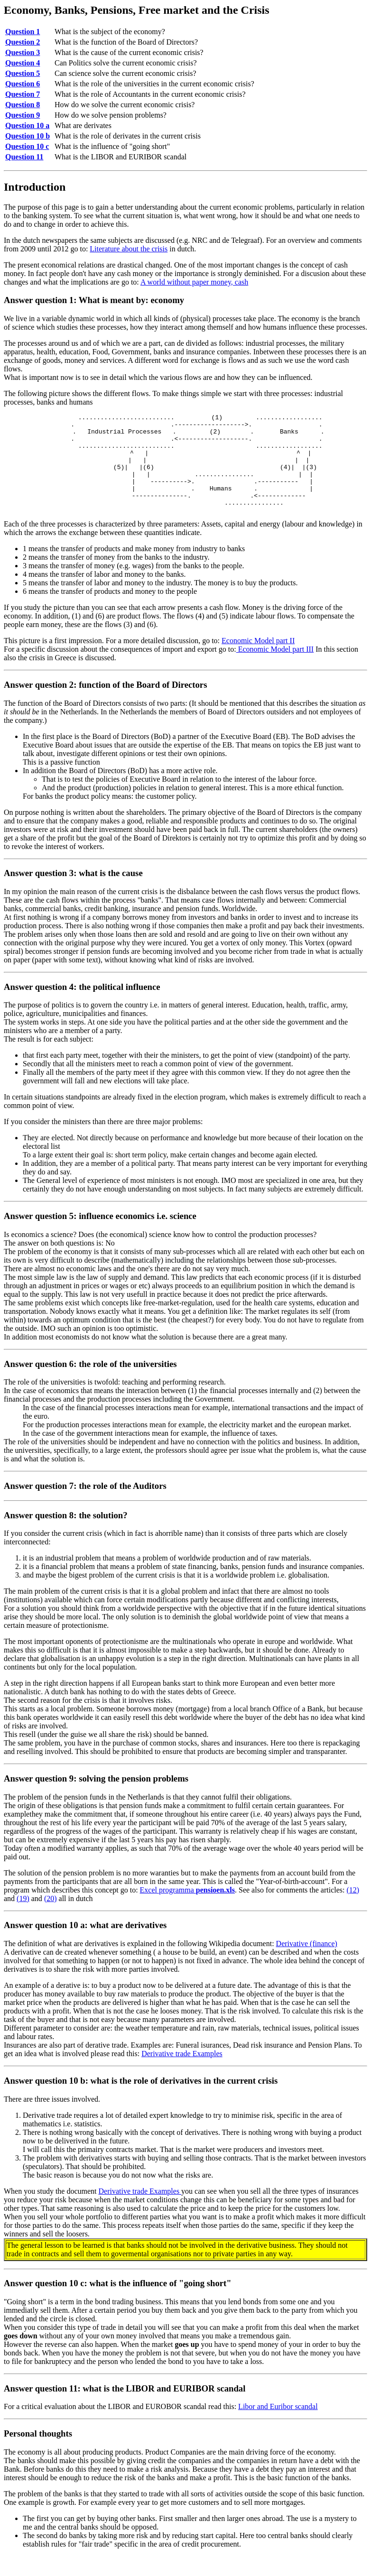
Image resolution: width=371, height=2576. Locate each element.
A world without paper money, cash (194, 282)
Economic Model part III (275, 669)
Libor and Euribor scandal (278, 2426)
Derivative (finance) (306, 1963)
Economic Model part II (258, 660)
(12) (353, 1910)
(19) (23, 1918)
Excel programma (187, 1910)
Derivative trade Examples (182, 2073)
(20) (50, 1918)
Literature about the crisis (128, 249)
